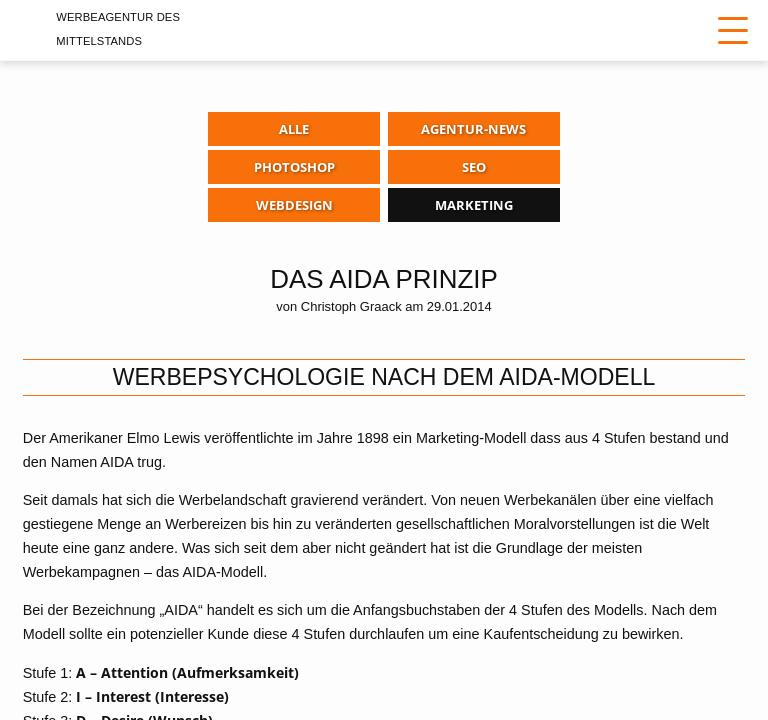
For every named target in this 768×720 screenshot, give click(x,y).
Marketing (474, 205)
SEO (474, 167)
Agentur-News (473, 129)
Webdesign (294, 205)
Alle (294, 129)
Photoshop (294, 167)
